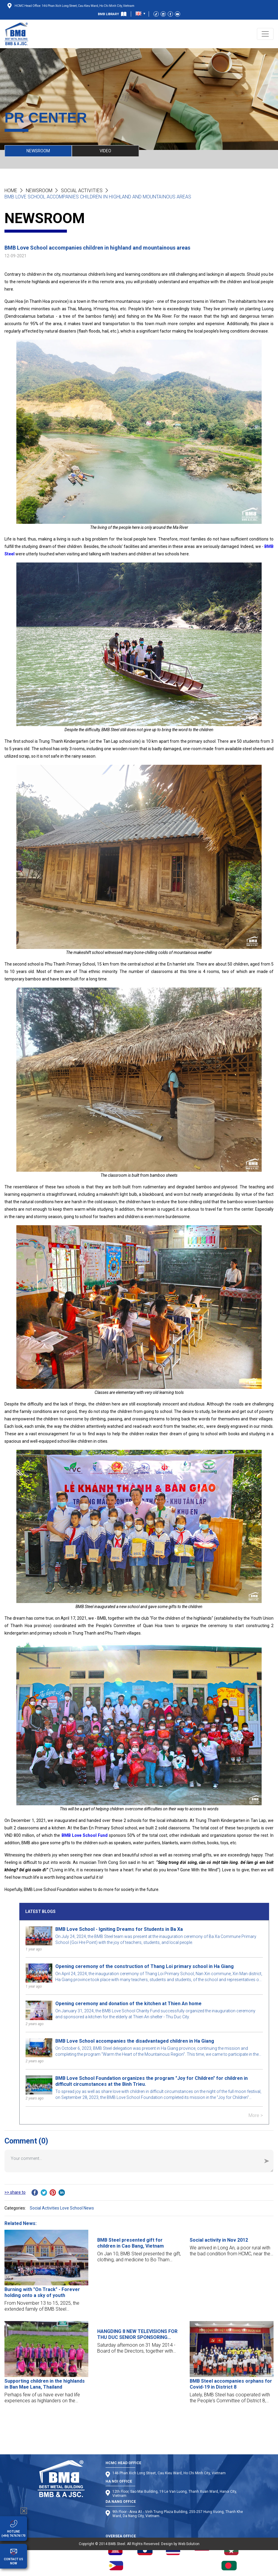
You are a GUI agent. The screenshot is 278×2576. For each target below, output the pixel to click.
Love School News (77, 2208)
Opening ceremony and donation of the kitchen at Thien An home (128, 2003)
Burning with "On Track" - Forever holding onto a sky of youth (42, 2292)
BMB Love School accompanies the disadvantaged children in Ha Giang (134, 2041)
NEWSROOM (38, 150)
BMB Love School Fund (85, 1835)
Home (10, 190)
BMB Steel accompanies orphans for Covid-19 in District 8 (231, 2384)
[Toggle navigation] (265, 34)
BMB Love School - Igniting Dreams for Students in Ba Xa (119, 1929)
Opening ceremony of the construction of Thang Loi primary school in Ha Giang (144, 1966)
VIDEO (105, 150)
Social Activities (82, 190)
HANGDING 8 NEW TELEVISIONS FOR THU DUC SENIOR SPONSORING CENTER (137, 2334)
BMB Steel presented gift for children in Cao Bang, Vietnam (130, 2243)
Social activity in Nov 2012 (219, 2240)
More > (255, 2115)
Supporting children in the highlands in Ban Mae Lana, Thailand (44, 2384)
